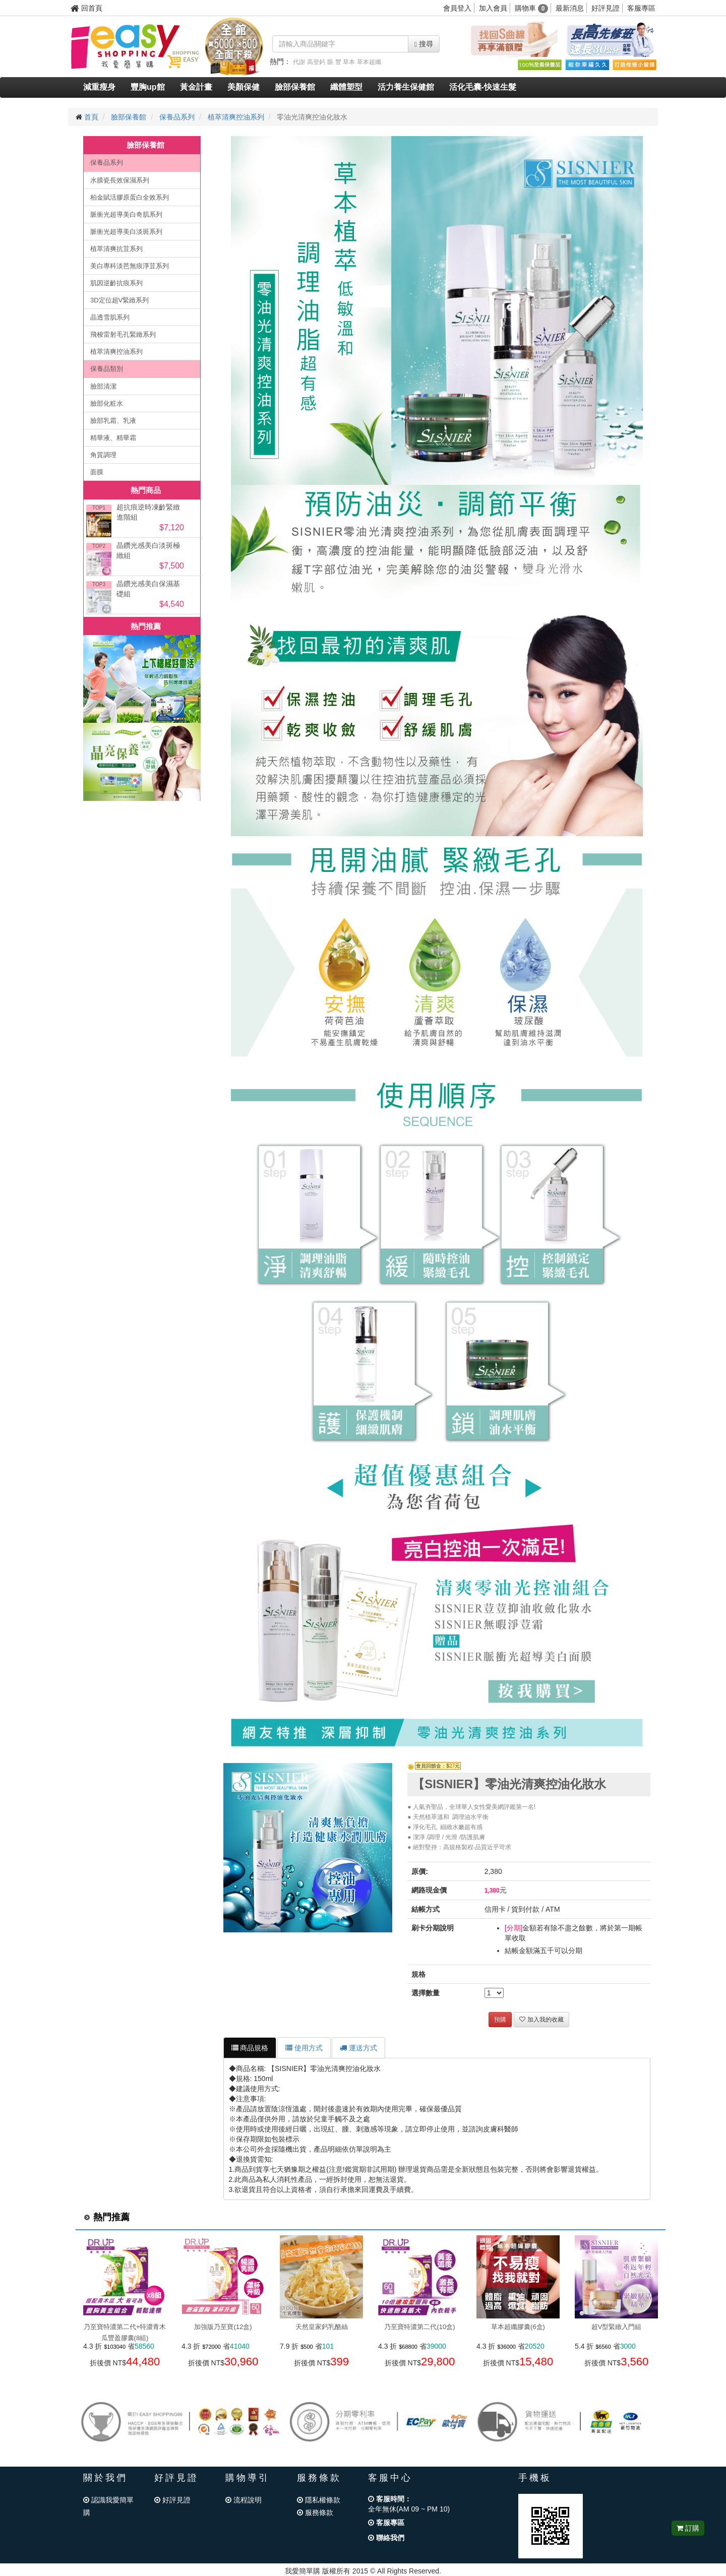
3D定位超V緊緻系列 (119, 300)
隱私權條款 (318, 2500)
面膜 (96, 472)
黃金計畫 (196, 87)
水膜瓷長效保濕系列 (119, 180)
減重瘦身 (99, 87)
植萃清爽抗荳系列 (116, 249)
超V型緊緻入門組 (616, 2327)
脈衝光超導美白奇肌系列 (126, 214)
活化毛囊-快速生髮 (482, 87)
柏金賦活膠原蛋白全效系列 (129, 197)
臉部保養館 (295, 87)
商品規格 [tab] (250, 2048)
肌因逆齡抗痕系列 (116, 283)
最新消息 (570, 8)
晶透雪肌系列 (110, 317)
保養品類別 (106, 368)
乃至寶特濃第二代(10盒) (419, 2327)
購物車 (532, 8)
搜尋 (423, 44)
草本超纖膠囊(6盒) (518, 2327)
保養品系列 (177, 117)
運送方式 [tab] (358, 2048)
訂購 (688, 2528)
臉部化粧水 (106, 403)
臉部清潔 (103, 386)
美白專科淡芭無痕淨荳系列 (129, 266)
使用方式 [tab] (304, 2048)
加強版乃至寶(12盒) (223, 2327)
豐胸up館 (148, 87)
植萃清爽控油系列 (236, 117)
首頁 (91, 117)
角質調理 (103, 455)
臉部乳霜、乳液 (113, 420)
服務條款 (315, 2512)
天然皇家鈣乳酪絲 (321, 2327)
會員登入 (457, 8)
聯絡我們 (386, 2538)
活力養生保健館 (406, 87)
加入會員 (493, 8)
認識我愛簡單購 (108, 2506)
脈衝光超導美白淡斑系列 (126, 231)
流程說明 (243, 2500)
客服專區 (641, 8)
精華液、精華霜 (113, 438)
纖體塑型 (346, 87)
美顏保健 (243, 87)
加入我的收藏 (541, 2019)
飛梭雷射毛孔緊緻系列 (123, 334)
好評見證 (605, 8)
